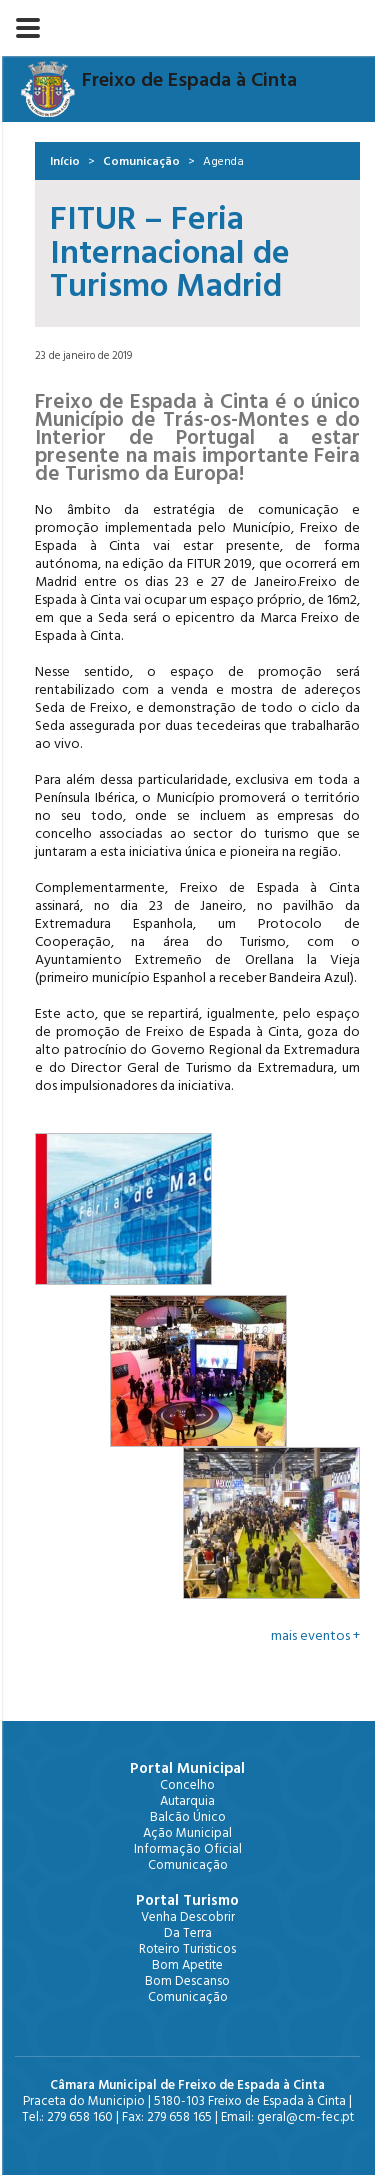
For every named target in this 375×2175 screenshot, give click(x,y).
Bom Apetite (187, 1965)
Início (65, 161)
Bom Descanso (187, 1981)
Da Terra (188, 1933)
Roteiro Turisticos (187, 1949)
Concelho (187, 1785)
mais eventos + (315, 1636)
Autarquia (187, 1801)
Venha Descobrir (188, 1917)
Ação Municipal (187, 1833)
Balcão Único (188, 1817)
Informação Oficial (188, 1849)
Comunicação (141, 161)
